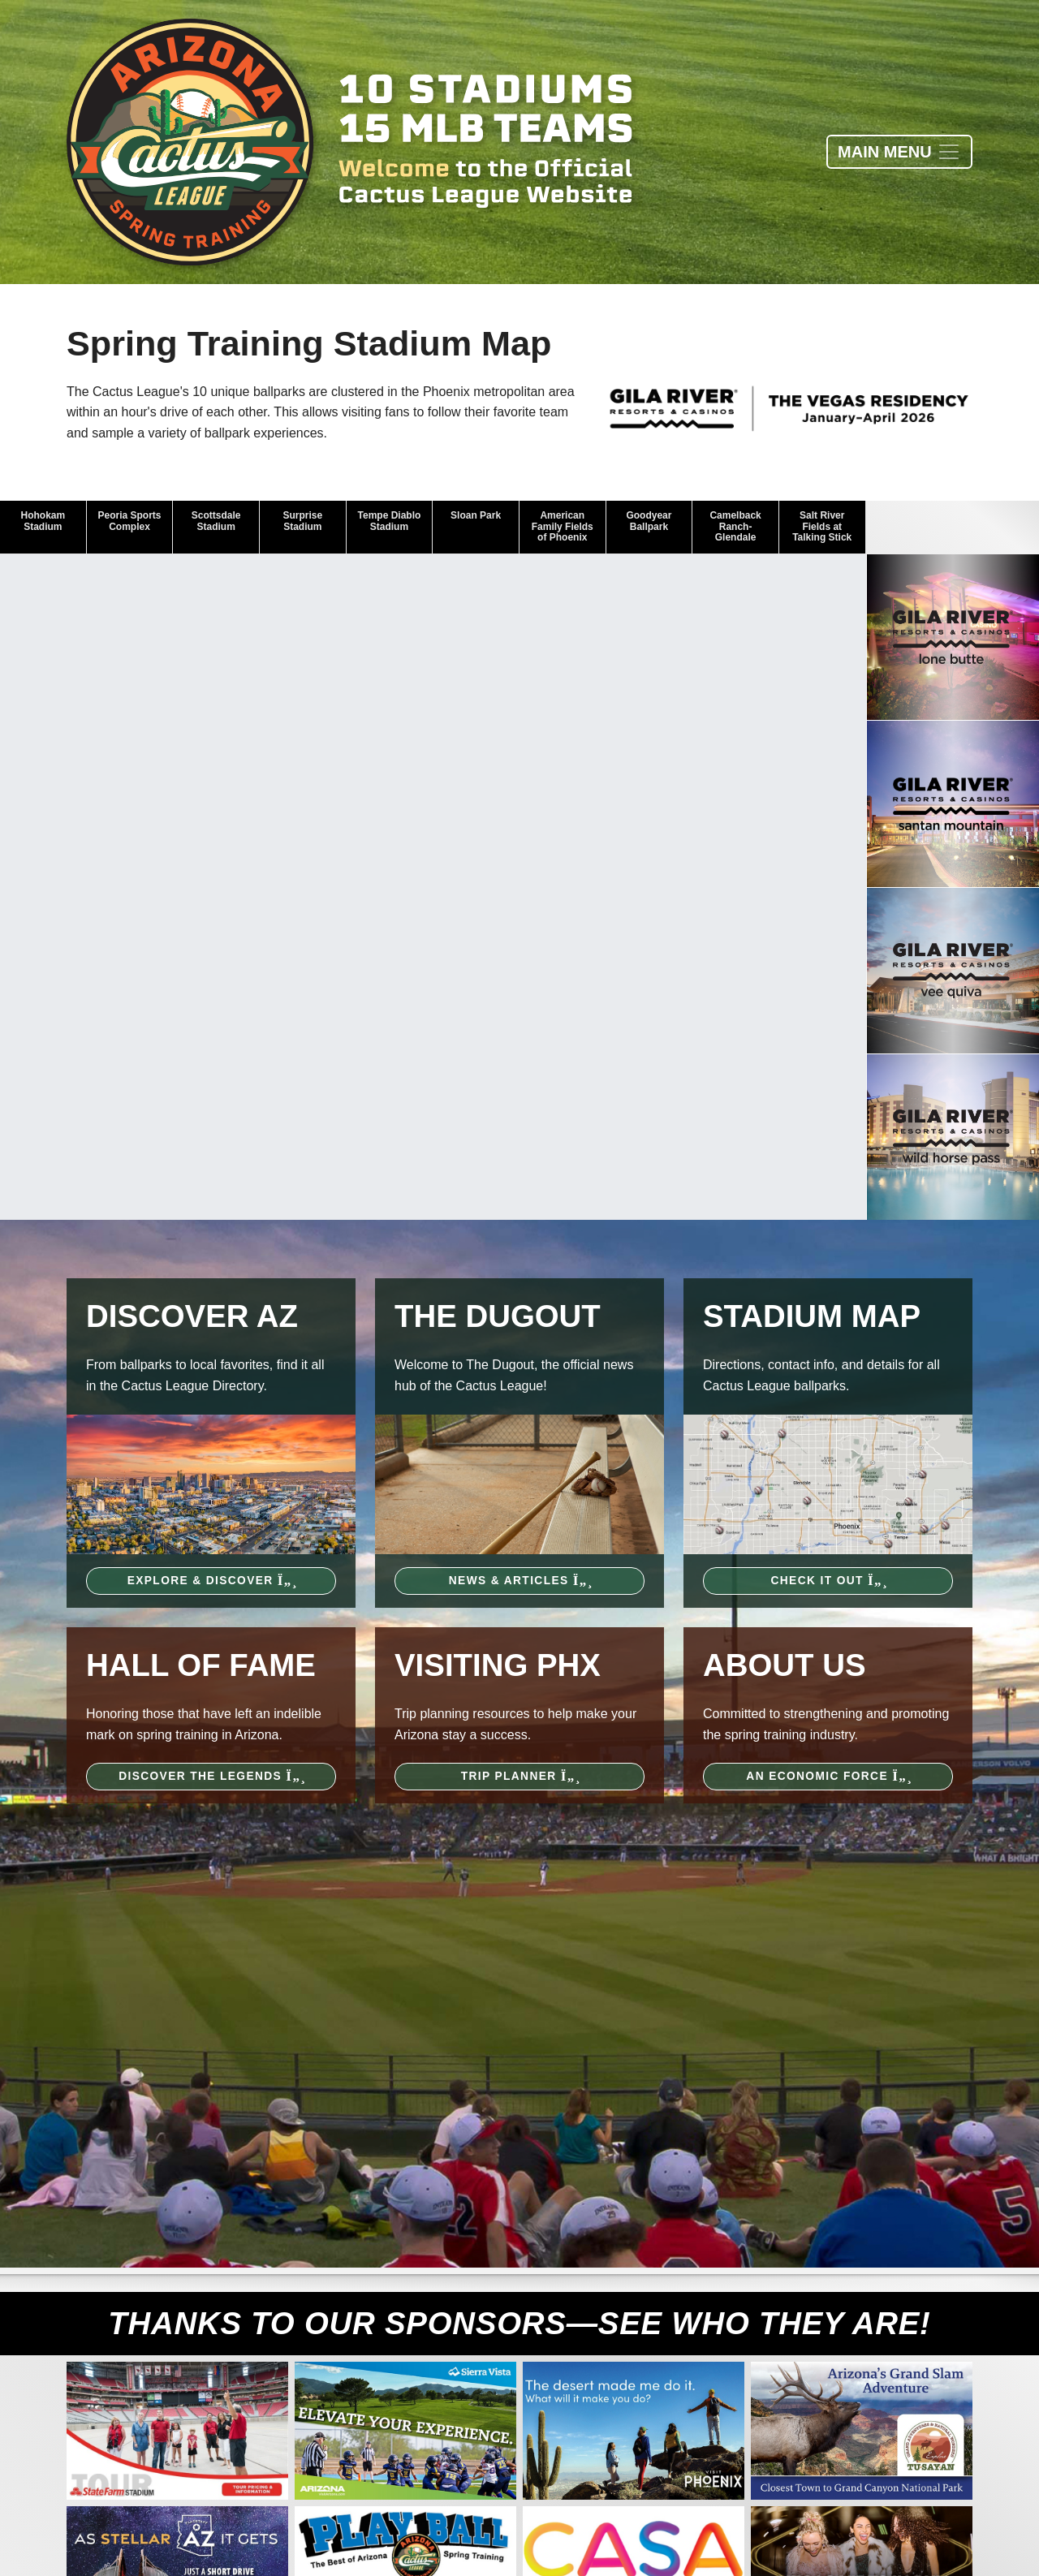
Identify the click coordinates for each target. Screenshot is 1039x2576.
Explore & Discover (211, 1580)
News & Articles (519, 1580)
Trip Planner (520, 1776)
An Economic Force (827, 1776)
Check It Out (828, 1580)
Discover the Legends (211, 1776)
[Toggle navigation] (899, 152)
